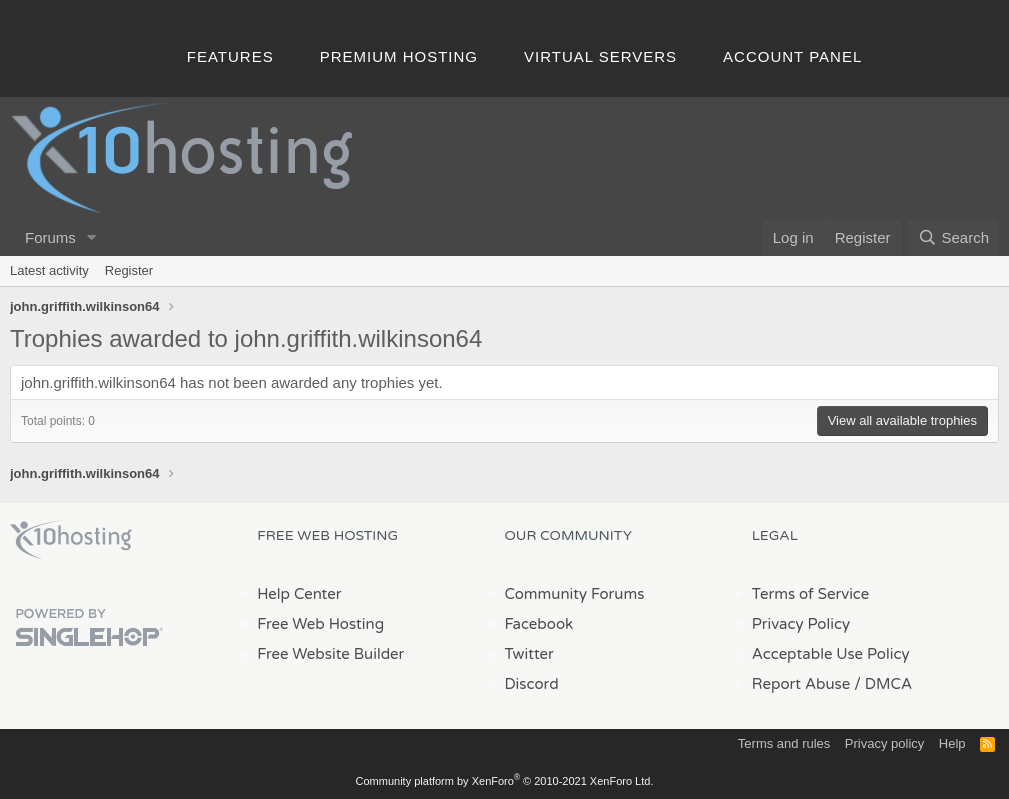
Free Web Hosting (320, 624)
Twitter (529, 654)
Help (952, 743)
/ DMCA (883, 684)
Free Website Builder (330, 654)
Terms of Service (811, 594)
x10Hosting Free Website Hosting (71, 540)
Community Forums (575, 594)
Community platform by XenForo (505, 781)
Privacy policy (884, 743)
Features (230, 56)
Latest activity (49, 270)
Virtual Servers (600, 56)
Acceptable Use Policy (831, 654)
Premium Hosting (399, 56)
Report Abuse (801, 684)
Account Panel (792, 56)
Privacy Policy (801, 624)
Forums (50, 237)
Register (129, 270)
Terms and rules (784, 743)
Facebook (539, 624)
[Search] (953, 237)
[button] (92, 237)
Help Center (299, 594)
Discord (532, 684)
